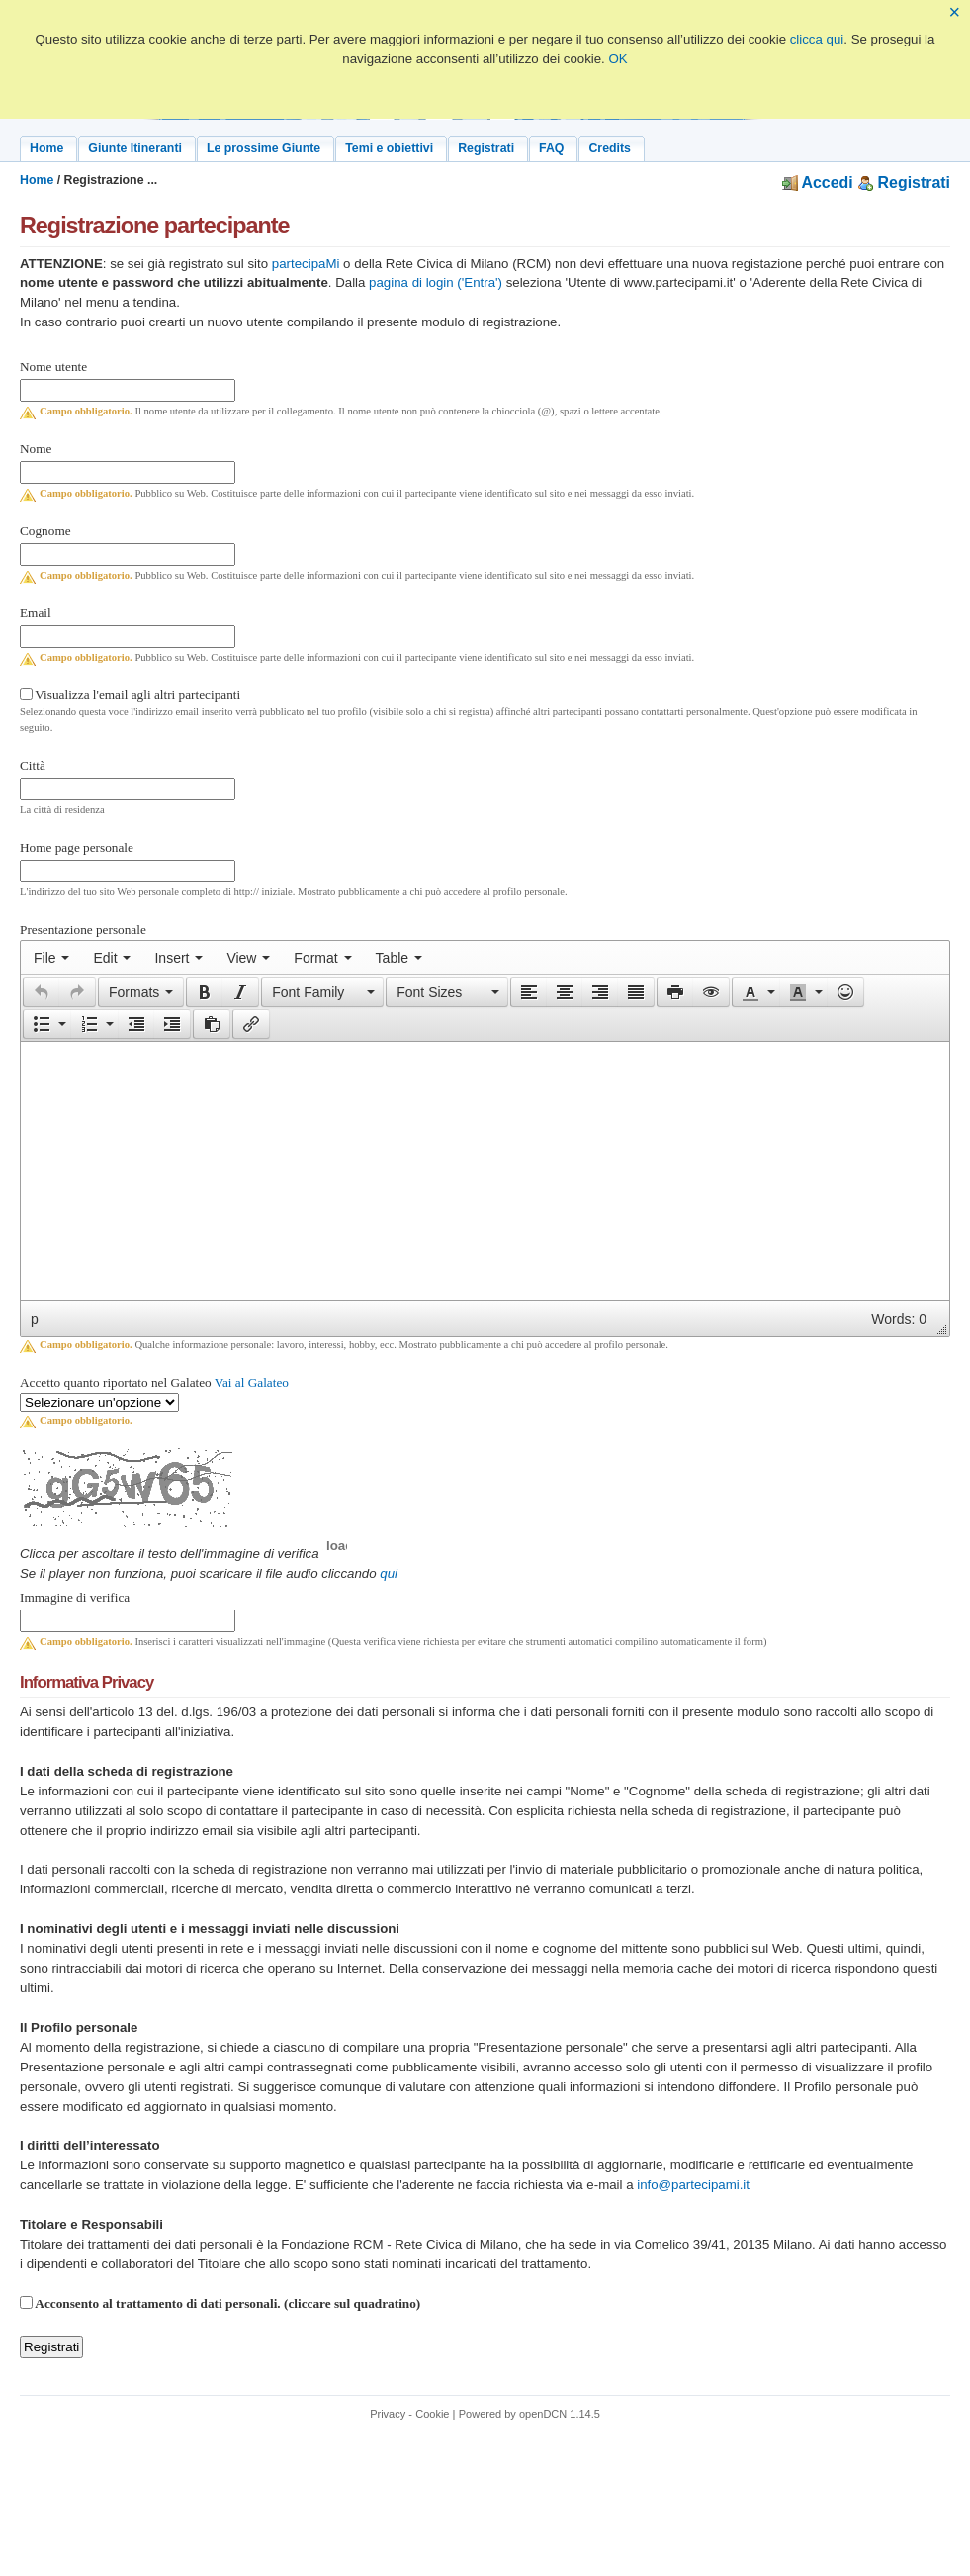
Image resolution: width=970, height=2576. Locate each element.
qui (388, 1573)
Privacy (387, 2414)
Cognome (45, 530)
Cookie (432, 2414)
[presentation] (51, 957)
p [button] (35, 1319)
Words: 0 (898, 1319)
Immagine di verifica (75, 1597)
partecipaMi (306, 263)
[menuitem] (51, 957)
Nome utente (53, 366)
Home (36, 180)
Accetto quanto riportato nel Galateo (154, 1382)
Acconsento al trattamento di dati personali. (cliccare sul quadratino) (227, 2303)
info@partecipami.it (693, 2184)
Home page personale (76, 847)
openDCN (543, 2414)
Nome (35, 448)
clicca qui (817, 39)
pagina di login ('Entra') (435, 282)
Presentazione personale (83, 929)
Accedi (817, 182)
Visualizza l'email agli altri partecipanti (137, 695)
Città (32, 765)
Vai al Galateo (252, 1382)
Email (35, 612)
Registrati (903, 182)
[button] (41, 992)
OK (617, 58)
